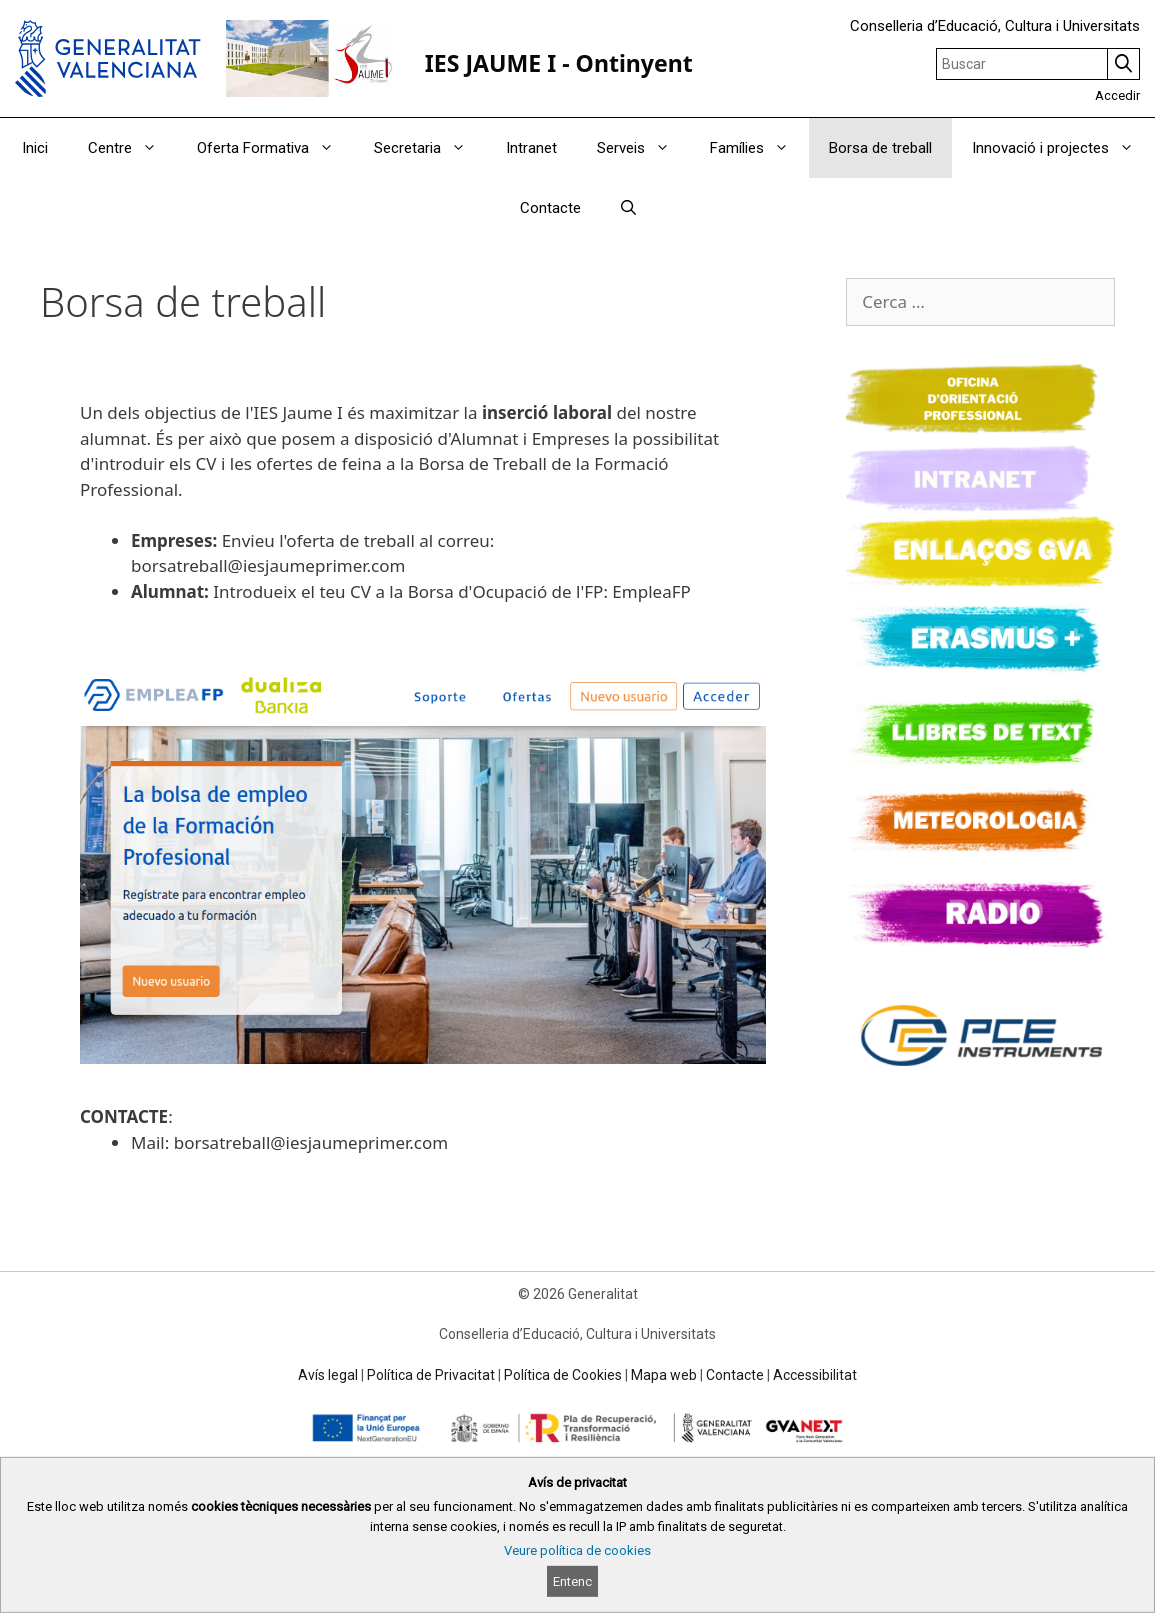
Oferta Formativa (275, 148)
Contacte (550, 208)
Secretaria (430, 148)
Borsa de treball (880, 148)
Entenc (572, 1581)
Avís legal (328, 1375)
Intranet (531, 148)
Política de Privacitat (431, 1375)
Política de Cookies (563, 1375)
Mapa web (664, 1375)
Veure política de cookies (577, 1550)
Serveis (643, 148)
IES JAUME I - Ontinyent (559, 63)
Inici (35, 148)
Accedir (1117, 95)
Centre (132, 148)
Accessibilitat (815, 1375)
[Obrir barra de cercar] (628, 208)
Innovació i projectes (1063, 148)
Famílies (759, 148)
